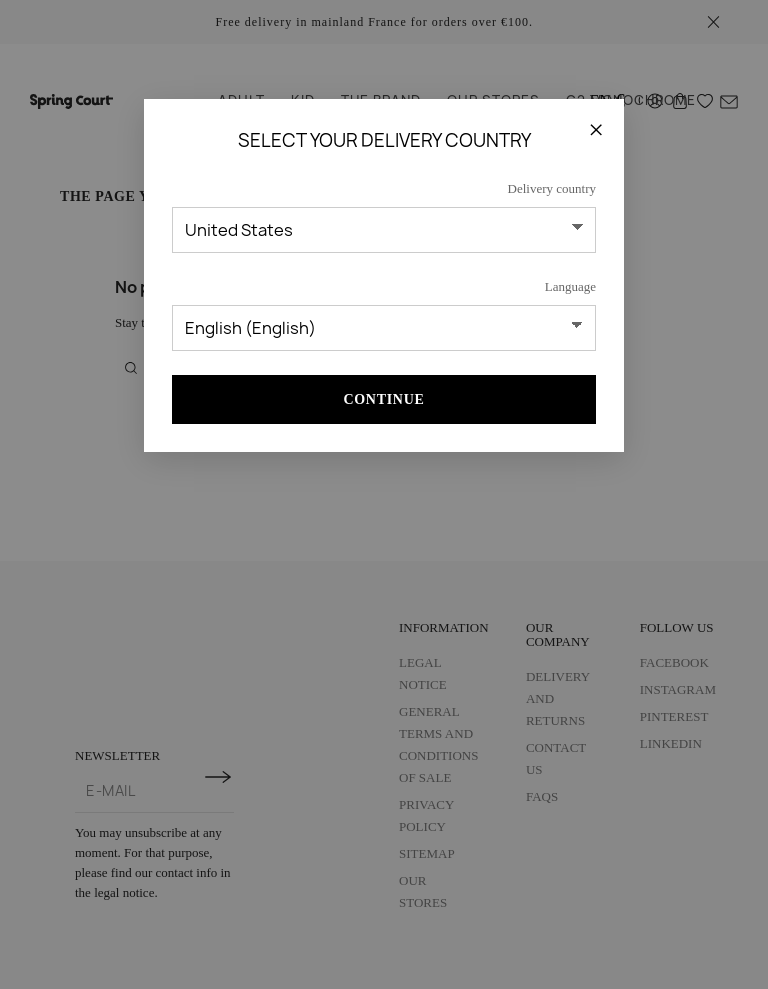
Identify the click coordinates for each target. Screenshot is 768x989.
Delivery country (552, 188)
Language (570, 286)
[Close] (596, 129)
